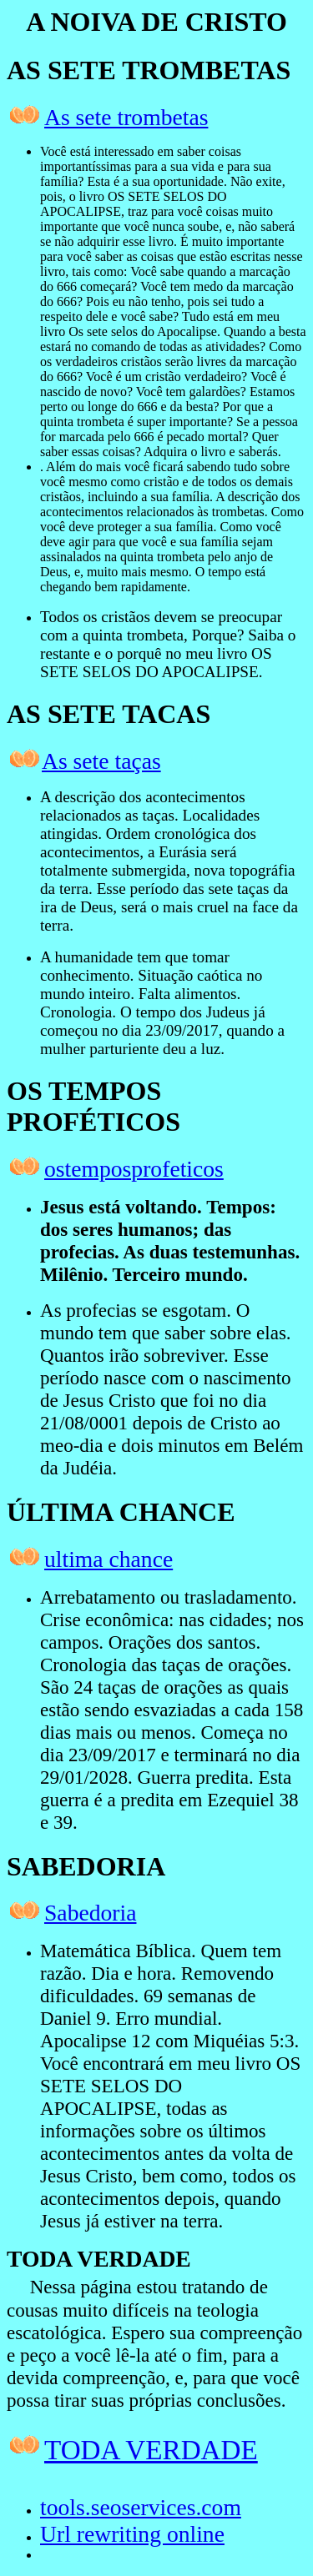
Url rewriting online (132, 2534)
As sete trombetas (126, 117)
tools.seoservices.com (140, 2507)
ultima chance (108, 1559)
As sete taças (101, 761)
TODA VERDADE (151, 2449)
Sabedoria (90, 1913)
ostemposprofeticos (134, 1169)
